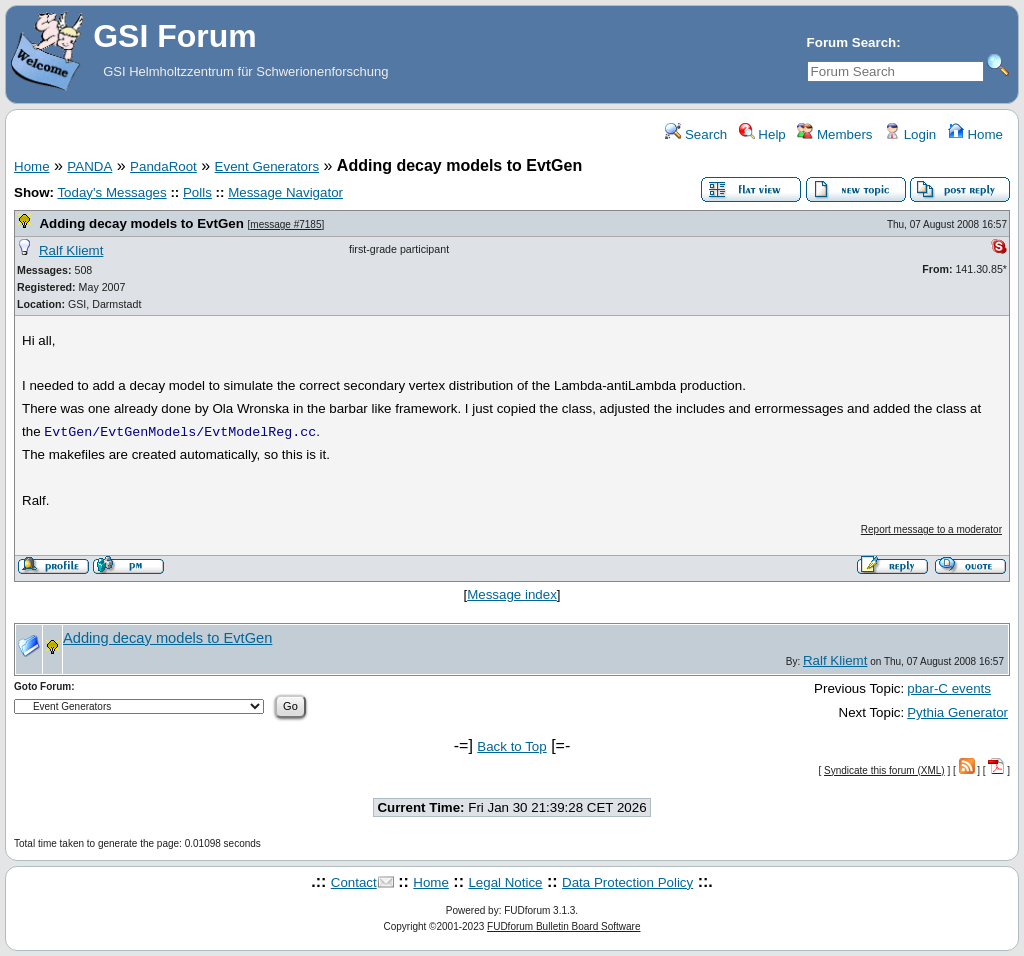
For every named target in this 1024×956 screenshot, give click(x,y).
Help (762, 134)
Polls (197, 192)
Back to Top (511, 746)
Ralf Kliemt (71, 250)
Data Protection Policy (627, 882)
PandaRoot (163, 166)
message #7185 (285, 224)
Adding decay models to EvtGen (141, 223)
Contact (354, 882)
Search (696, 134)
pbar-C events (949, 688)
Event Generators (267, 166)
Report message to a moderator (931, 529)
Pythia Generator (957, 712)
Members (834, 134)
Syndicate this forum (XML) (884, 770)
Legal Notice (505, 882)
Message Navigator (285, 192)
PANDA (89, 166)
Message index (512, 594)
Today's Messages (111, 192)
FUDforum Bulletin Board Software (563, 926)
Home (975, 134)
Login (910, 134)
